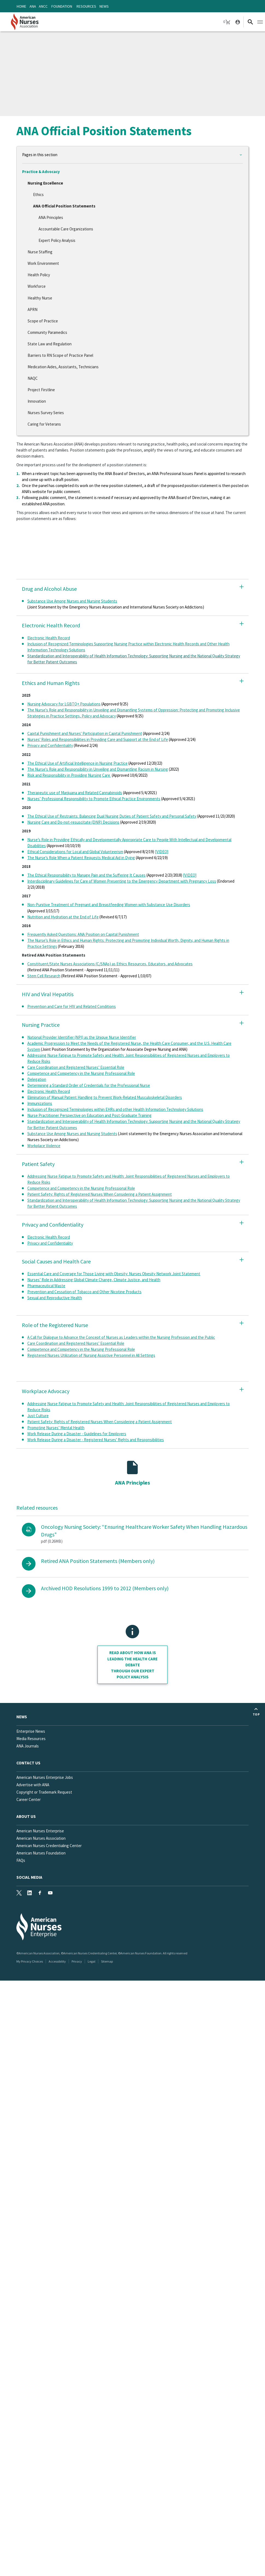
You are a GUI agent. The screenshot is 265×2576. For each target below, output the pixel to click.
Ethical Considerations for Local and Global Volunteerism (75, 851)
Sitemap (107, 1961)
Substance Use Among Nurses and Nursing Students (72, 601)
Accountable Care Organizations (66, 229)
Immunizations (39, 1103)
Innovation (37, 401)
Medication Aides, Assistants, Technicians (63, 366)
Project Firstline (41, 389)
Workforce (37, 286)
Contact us (28, 1762)
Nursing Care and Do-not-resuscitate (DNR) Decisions (73, 822)
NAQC (33, 378)
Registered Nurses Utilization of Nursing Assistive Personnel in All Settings (91, 1355)
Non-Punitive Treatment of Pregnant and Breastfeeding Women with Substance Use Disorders (108, 904)
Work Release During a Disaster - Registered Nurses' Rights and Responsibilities (95, 1439)
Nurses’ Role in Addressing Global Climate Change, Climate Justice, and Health (93, 1279)
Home (21, 6)
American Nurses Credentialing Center (49, 1845)
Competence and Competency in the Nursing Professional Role (81, 1073)
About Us (26, 1816)
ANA (33, 6)
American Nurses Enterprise (40, 1830)
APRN (32, 309)
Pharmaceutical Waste (46, 1285)
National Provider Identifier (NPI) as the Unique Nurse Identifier (81, 1037)
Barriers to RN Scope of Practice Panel (60, 355)
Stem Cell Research (43, 975)
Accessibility (57, 1961)
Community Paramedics (47, 332)
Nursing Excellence (45, 183)
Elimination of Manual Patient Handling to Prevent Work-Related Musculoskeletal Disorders (104, 1097)
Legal (91, 1961)
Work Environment (43, 263)
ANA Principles (51, 217)
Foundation (61, 6)
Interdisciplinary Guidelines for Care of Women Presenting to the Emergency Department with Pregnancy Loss (121, 881)
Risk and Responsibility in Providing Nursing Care (69, 775)
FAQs (20, 1860)
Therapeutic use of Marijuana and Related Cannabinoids (74, 792)
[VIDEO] (161, 851)
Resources (86, 6)
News (104, 6)
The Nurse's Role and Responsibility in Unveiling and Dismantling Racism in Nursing (97, 769)
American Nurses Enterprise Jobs (44, 1777)
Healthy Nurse (40, 298)
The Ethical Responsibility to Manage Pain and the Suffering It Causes (86, 875)
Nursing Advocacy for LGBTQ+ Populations (64, 704)
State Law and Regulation (50, 343)
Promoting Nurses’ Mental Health (55, 1427)
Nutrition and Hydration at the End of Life (63, 916)
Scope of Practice (43, 321)
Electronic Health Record (48, 637)
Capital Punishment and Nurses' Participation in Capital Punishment (84, 733)
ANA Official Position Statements (64, 206)
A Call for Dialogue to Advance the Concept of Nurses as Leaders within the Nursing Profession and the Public (121, 1337)
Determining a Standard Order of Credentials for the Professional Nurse (88, 1085)
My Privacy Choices (29, 1961)
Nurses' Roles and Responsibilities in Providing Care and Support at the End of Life (97, 739)
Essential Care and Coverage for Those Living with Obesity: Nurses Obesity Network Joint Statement (113, 1273)
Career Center (28, 1799)
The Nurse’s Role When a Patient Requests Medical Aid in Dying (81, 857)
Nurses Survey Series (46, 412)
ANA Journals (27, 1746)
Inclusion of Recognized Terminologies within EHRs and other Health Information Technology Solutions (115, 1109)
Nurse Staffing (40, 251)
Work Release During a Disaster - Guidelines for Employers (76, 1433)
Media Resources (31, 1738)
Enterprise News (30, 1731)
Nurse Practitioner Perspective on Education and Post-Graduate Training (89, 1115)
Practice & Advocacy (41, 171)
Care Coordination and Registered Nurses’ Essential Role (75, 1067)
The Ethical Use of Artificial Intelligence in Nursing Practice (77, 763)
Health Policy (39, 274)
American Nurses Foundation (41, 1853)
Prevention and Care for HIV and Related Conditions (71, 1006)
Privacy (77, 1961)
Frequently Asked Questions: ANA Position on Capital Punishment (83, 934)
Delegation (36, 1079)
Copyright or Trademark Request (44, 1792)
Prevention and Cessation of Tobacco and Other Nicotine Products (84, 1291)
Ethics (38, 194)
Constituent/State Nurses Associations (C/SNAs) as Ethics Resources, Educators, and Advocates (110, 963)
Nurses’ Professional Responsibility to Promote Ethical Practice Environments (93, 798)
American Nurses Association (41, 1838)
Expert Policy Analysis (57, 240)
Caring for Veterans (44, 424)
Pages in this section (39, 154)
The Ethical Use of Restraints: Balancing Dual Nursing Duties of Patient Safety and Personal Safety (111, 816)
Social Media (29, 1877)
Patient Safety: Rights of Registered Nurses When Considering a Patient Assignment (99, 1194)
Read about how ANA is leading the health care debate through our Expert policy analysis (132, 1664)
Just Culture (38, 1415)
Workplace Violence (43, 1145)
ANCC (43, 6)
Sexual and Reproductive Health (54, 1297)
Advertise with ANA (32, 1784)
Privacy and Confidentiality (50, 745)
